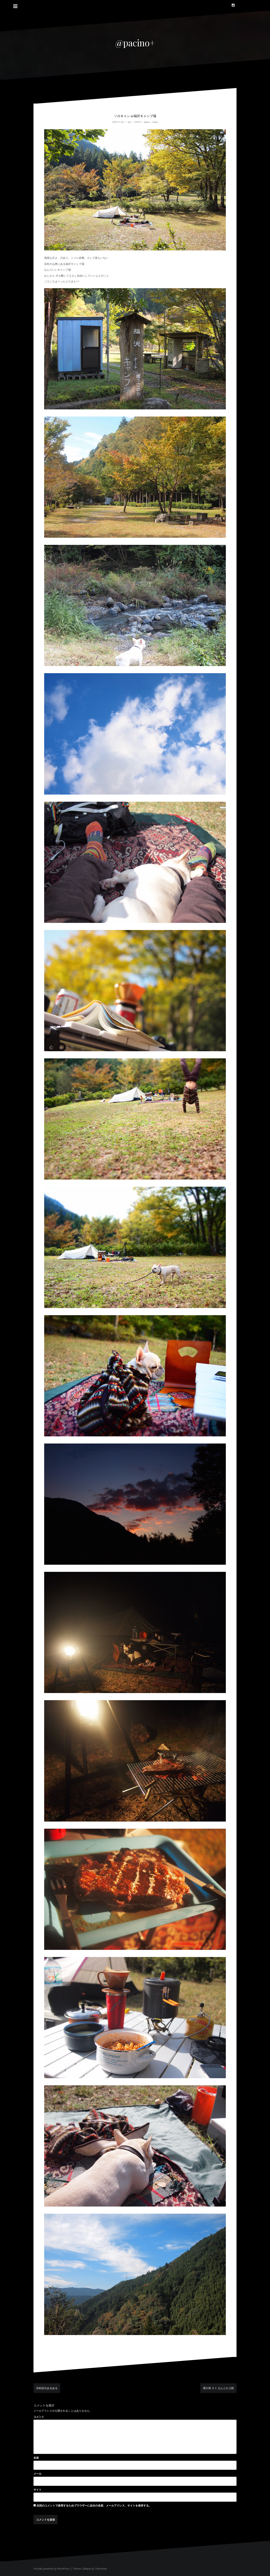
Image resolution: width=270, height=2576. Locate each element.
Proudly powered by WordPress (51, 2568)
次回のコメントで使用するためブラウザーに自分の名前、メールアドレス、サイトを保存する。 (94, 2505)
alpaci (147, 122)
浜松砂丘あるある (47, 2388)
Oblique (86, 2568)
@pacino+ (135, 43)
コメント (38, 2416)
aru (129, 122)
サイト (37, 2489)
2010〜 (138, 122)
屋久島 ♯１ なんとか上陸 (218, 2388)
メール (37, 2473)
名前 (36, 2457)
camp (155, 122)
